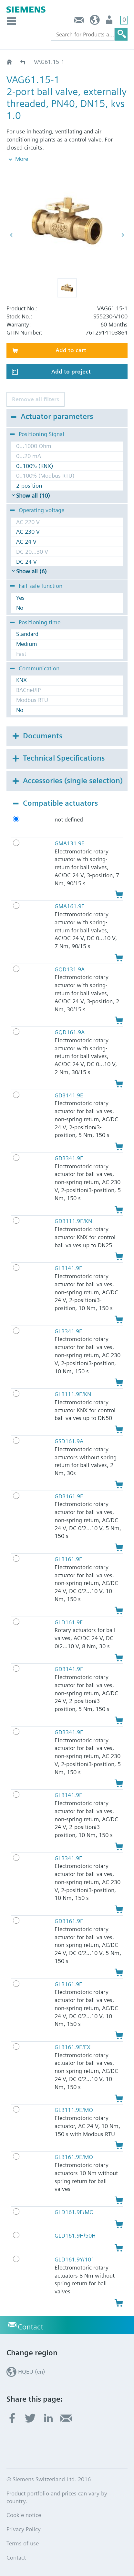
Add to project (71, 371)
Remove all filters (35, 399)
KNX (21, 679)
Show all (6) (31, 571)
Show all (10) (33, 495)
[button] (67, 287)
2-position (29, 485)
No (19, 607)
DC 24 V (26, 561)
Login (110, 21)
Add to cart (71, 350)
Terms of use (22, 2543)
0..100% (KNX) (34, 465)
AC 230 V (28, 531)
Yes (20, 597)
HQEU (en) (95, 21)
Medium (26, 643)
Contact (79, 21)
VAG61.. (23, 61)
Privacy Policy (23, 2529)
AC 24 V (26, 541)
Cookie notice (23, 2515)
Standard (27, 633)
